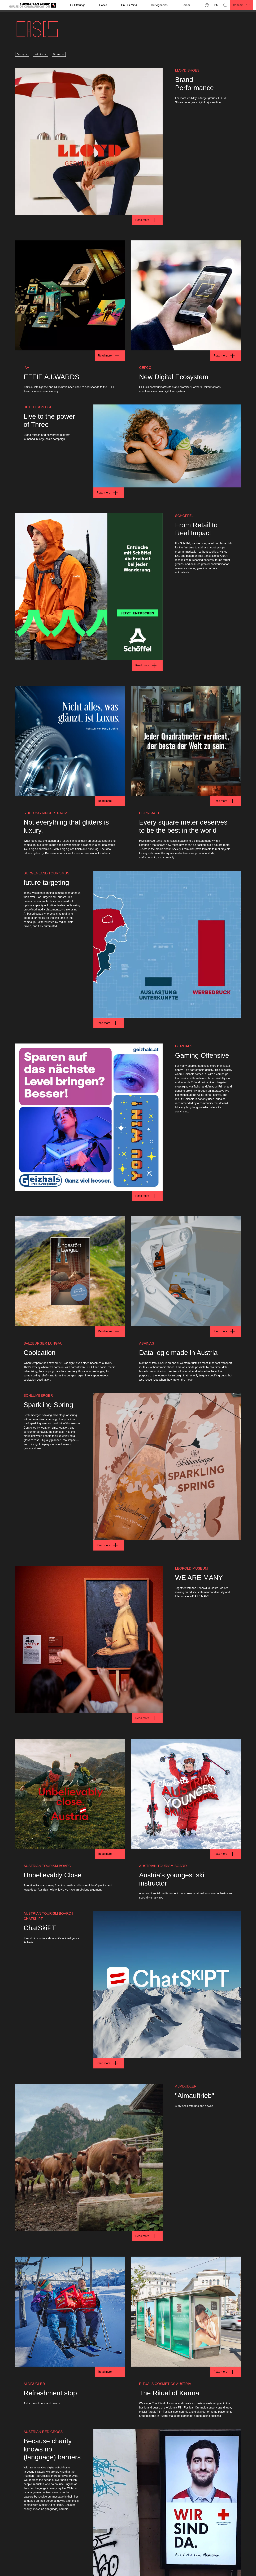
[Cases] (103, 5)
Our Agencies (159, 5)
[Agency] (22, 54)
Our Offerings (77, 5)
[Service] (59, 54)
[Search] (225, 5)
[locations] (207, 5)
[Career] (185, 5)
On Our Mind (129, 5)
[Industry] (40, 54)
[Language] (216, 5)
